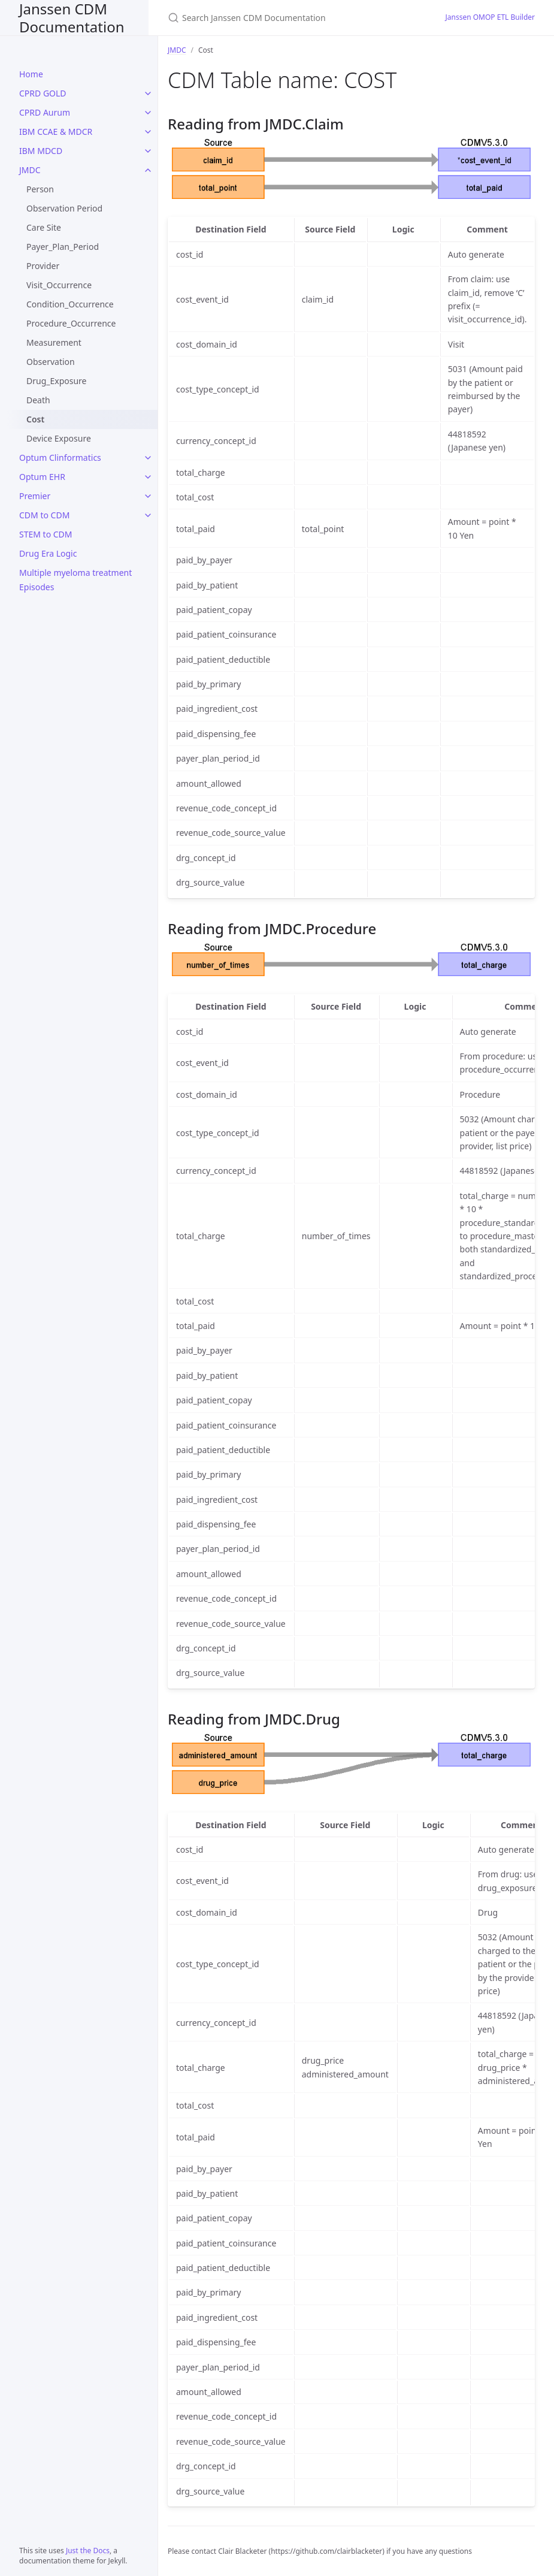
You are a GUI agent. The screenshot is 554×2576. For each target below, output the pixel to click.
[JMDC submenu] (148, 170)
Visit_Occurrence (59, 285)
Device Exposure (58, 438)
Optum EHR (42, 476)
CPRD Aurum (44, 112)
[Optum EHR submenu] (148, 477)
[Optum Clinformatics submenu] (148, 457)
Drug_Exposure (56, 380)
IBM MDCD (40, 150)
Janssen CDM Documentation (72, 17)
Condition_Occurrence (70, 304)
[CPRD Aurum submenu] (148, 112)
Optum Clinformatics (60, 457)
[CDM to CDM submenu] (148, 515)
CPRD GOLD (42, 93)
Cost (35, 419)
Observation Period (64, 208)
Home (31, 74)
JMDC (30, 170)
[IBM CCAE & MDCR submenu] (148, 131)
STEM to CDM (45, 534)
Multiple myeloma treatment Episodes (75, 580)
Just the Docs (88, 2550)
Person (40, 189)
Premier (34, 496)
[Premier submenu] (148, 496)
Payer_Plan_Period (62, 246)
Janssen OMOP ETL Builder (490, 17)
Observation (50, 361)
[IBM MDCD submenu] (148, 151)
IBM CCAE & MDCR (55, 131)
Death (38, 400)
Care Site (43, 227)
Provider (42, 265)
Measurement (53, 342)
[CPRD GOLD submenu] (148, 93)
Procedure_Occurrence (71, 323)
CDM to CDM (44, 515)
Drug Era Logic (48, 553)
